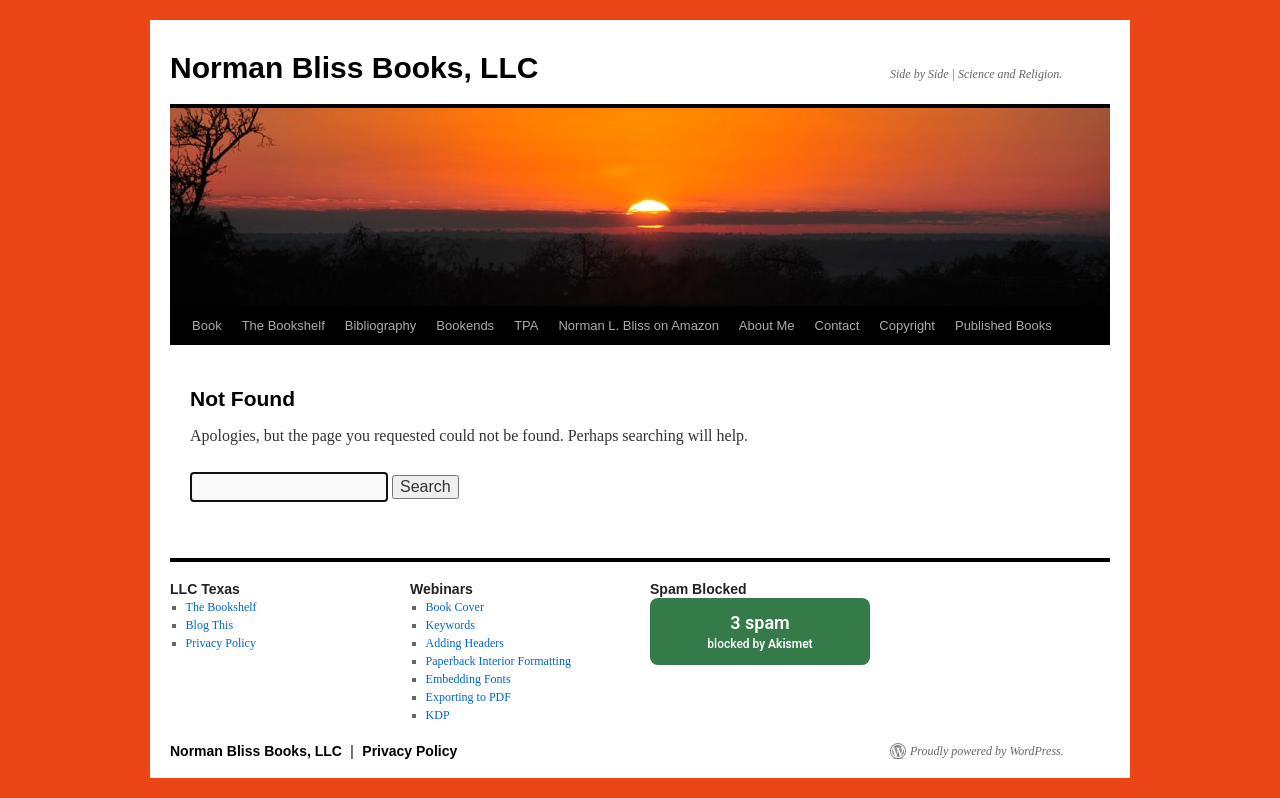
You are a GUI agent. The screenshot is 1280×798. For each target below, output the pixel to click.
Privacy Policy (221, 643)
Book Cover (455, 607)
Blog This (209, 625)
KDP (438, 715)
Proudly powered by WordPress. (987, 751)
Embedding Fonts (468, 679)
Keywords (450, 625)
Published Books (1003, 325)
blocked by (760, 630)
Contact (837, 325)
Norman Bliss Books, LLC (354, 67)
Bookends (465, 325)
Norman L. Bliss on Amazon (638, 325)
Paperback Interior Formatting (498, 661)
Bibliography (381, 325)
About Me (767, 325)
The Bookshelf (283, 325)
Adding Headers (465, 643)
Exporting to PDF (468, 697)
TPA (526, 325)
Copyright (907, 325)
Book (207, 325)
